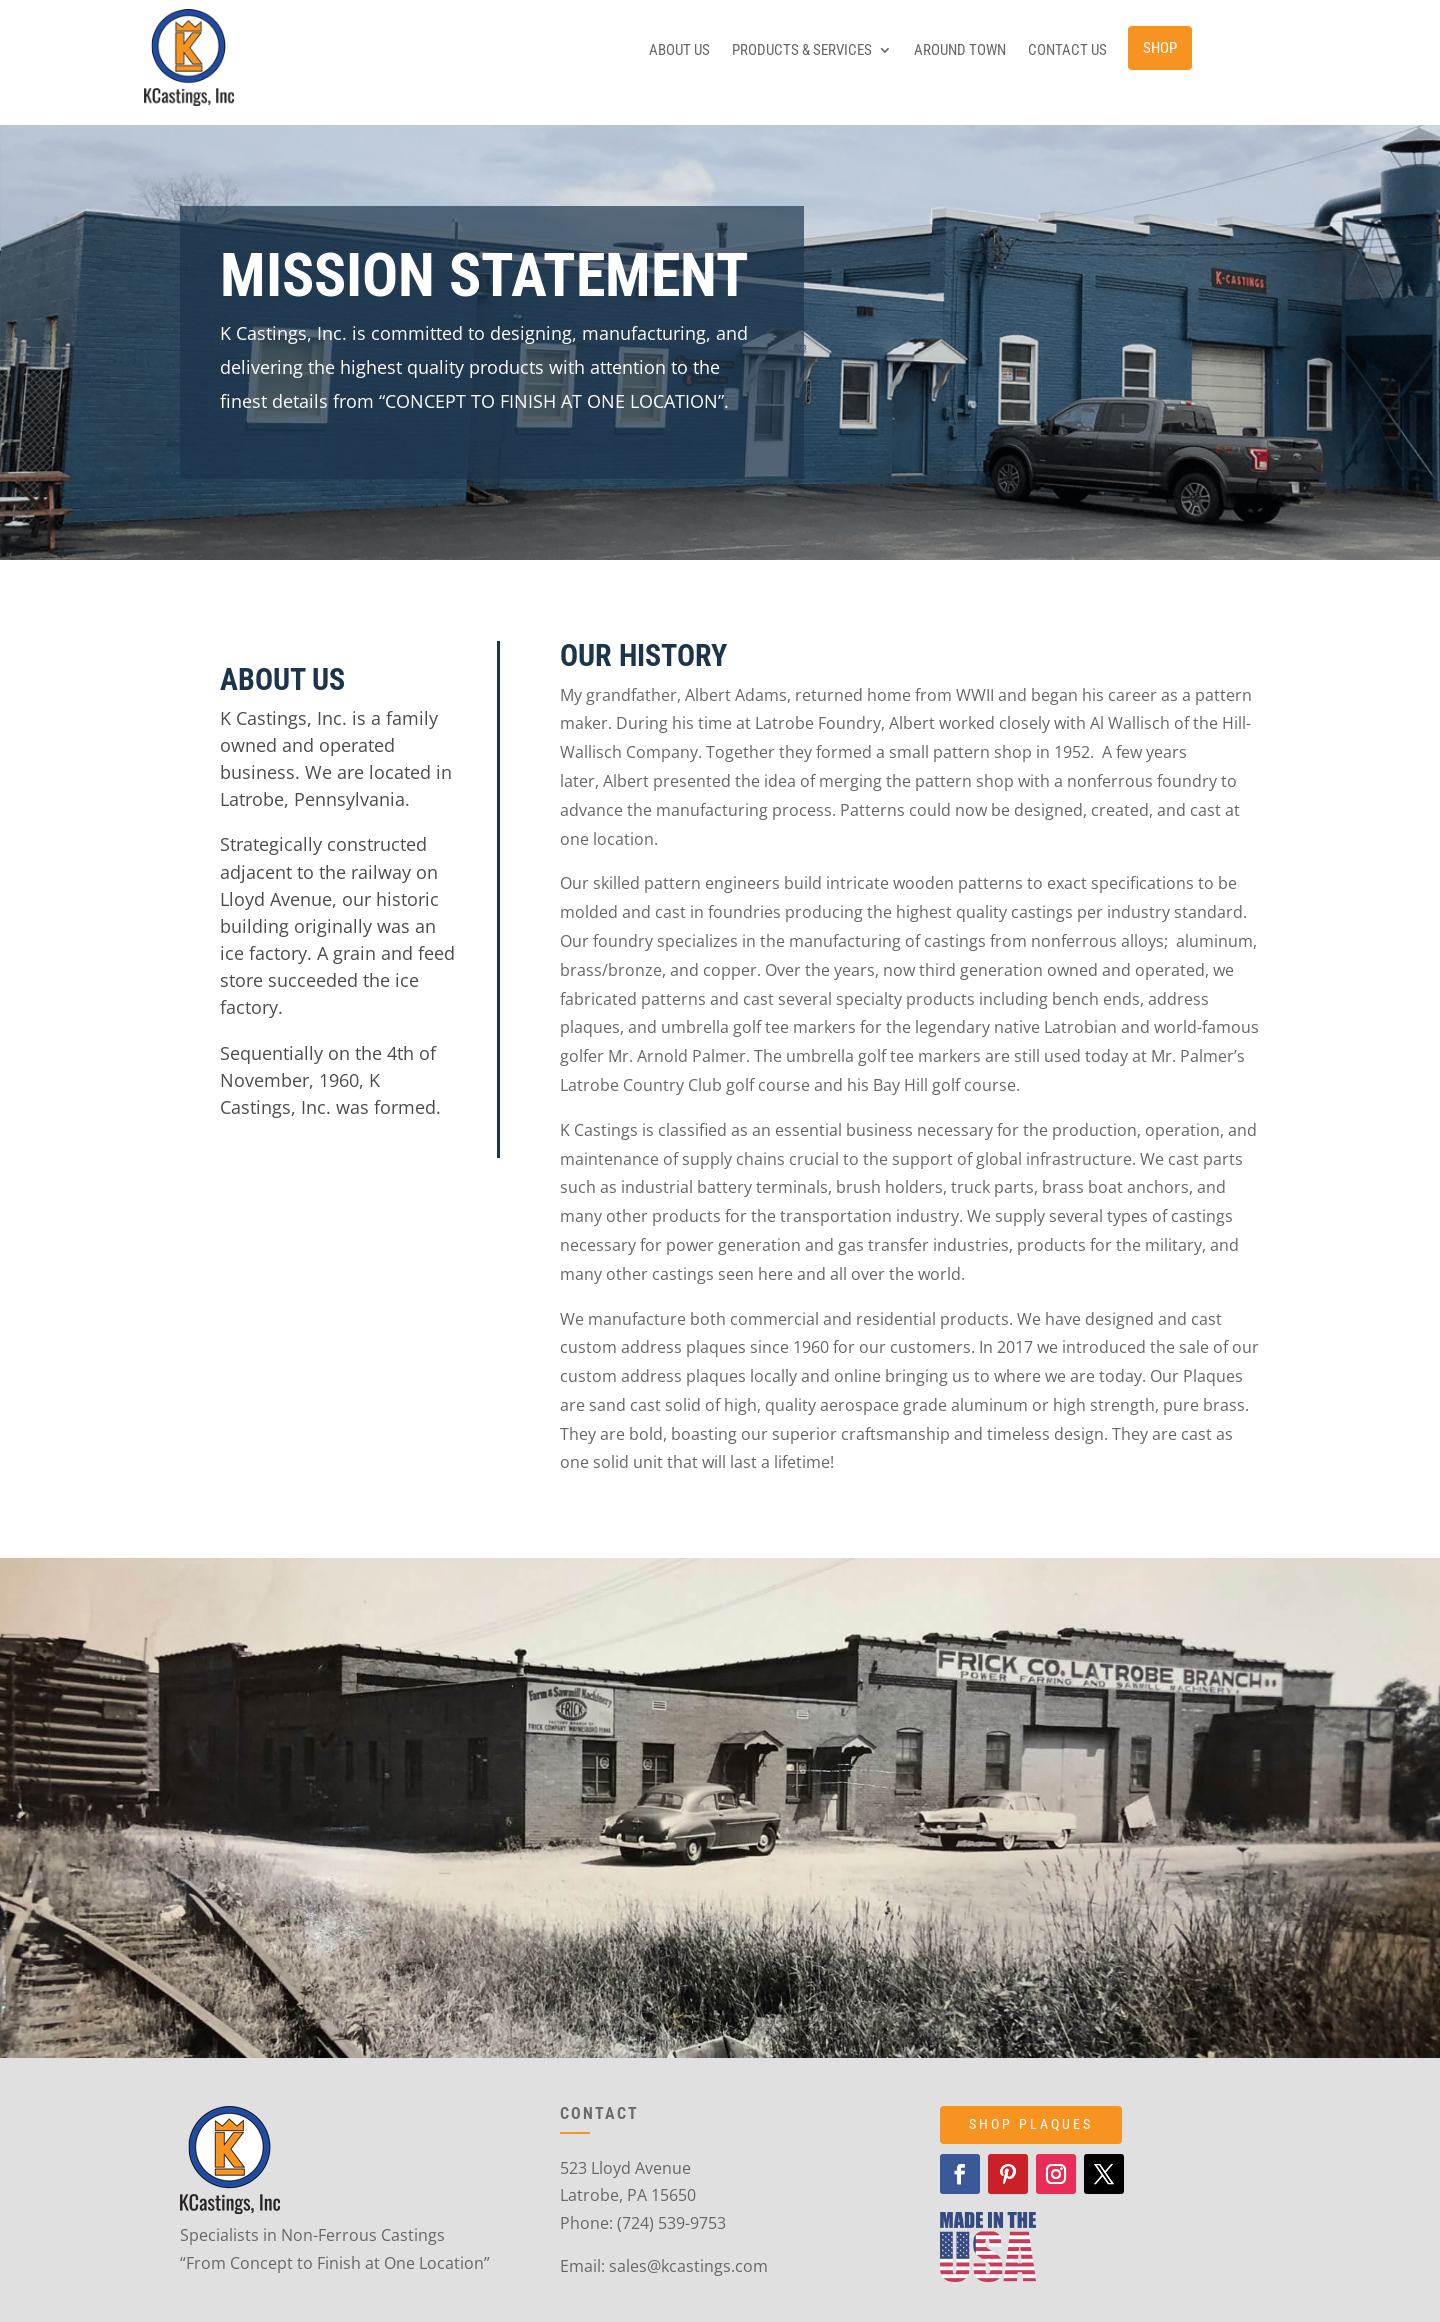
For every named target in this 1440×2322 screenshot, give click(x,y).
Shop (1160, 48)
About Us (679, 51)
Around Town (960, 51)
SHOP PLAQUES (1031, 2124)
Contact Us (1067, 51)
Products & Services (802, 51)
